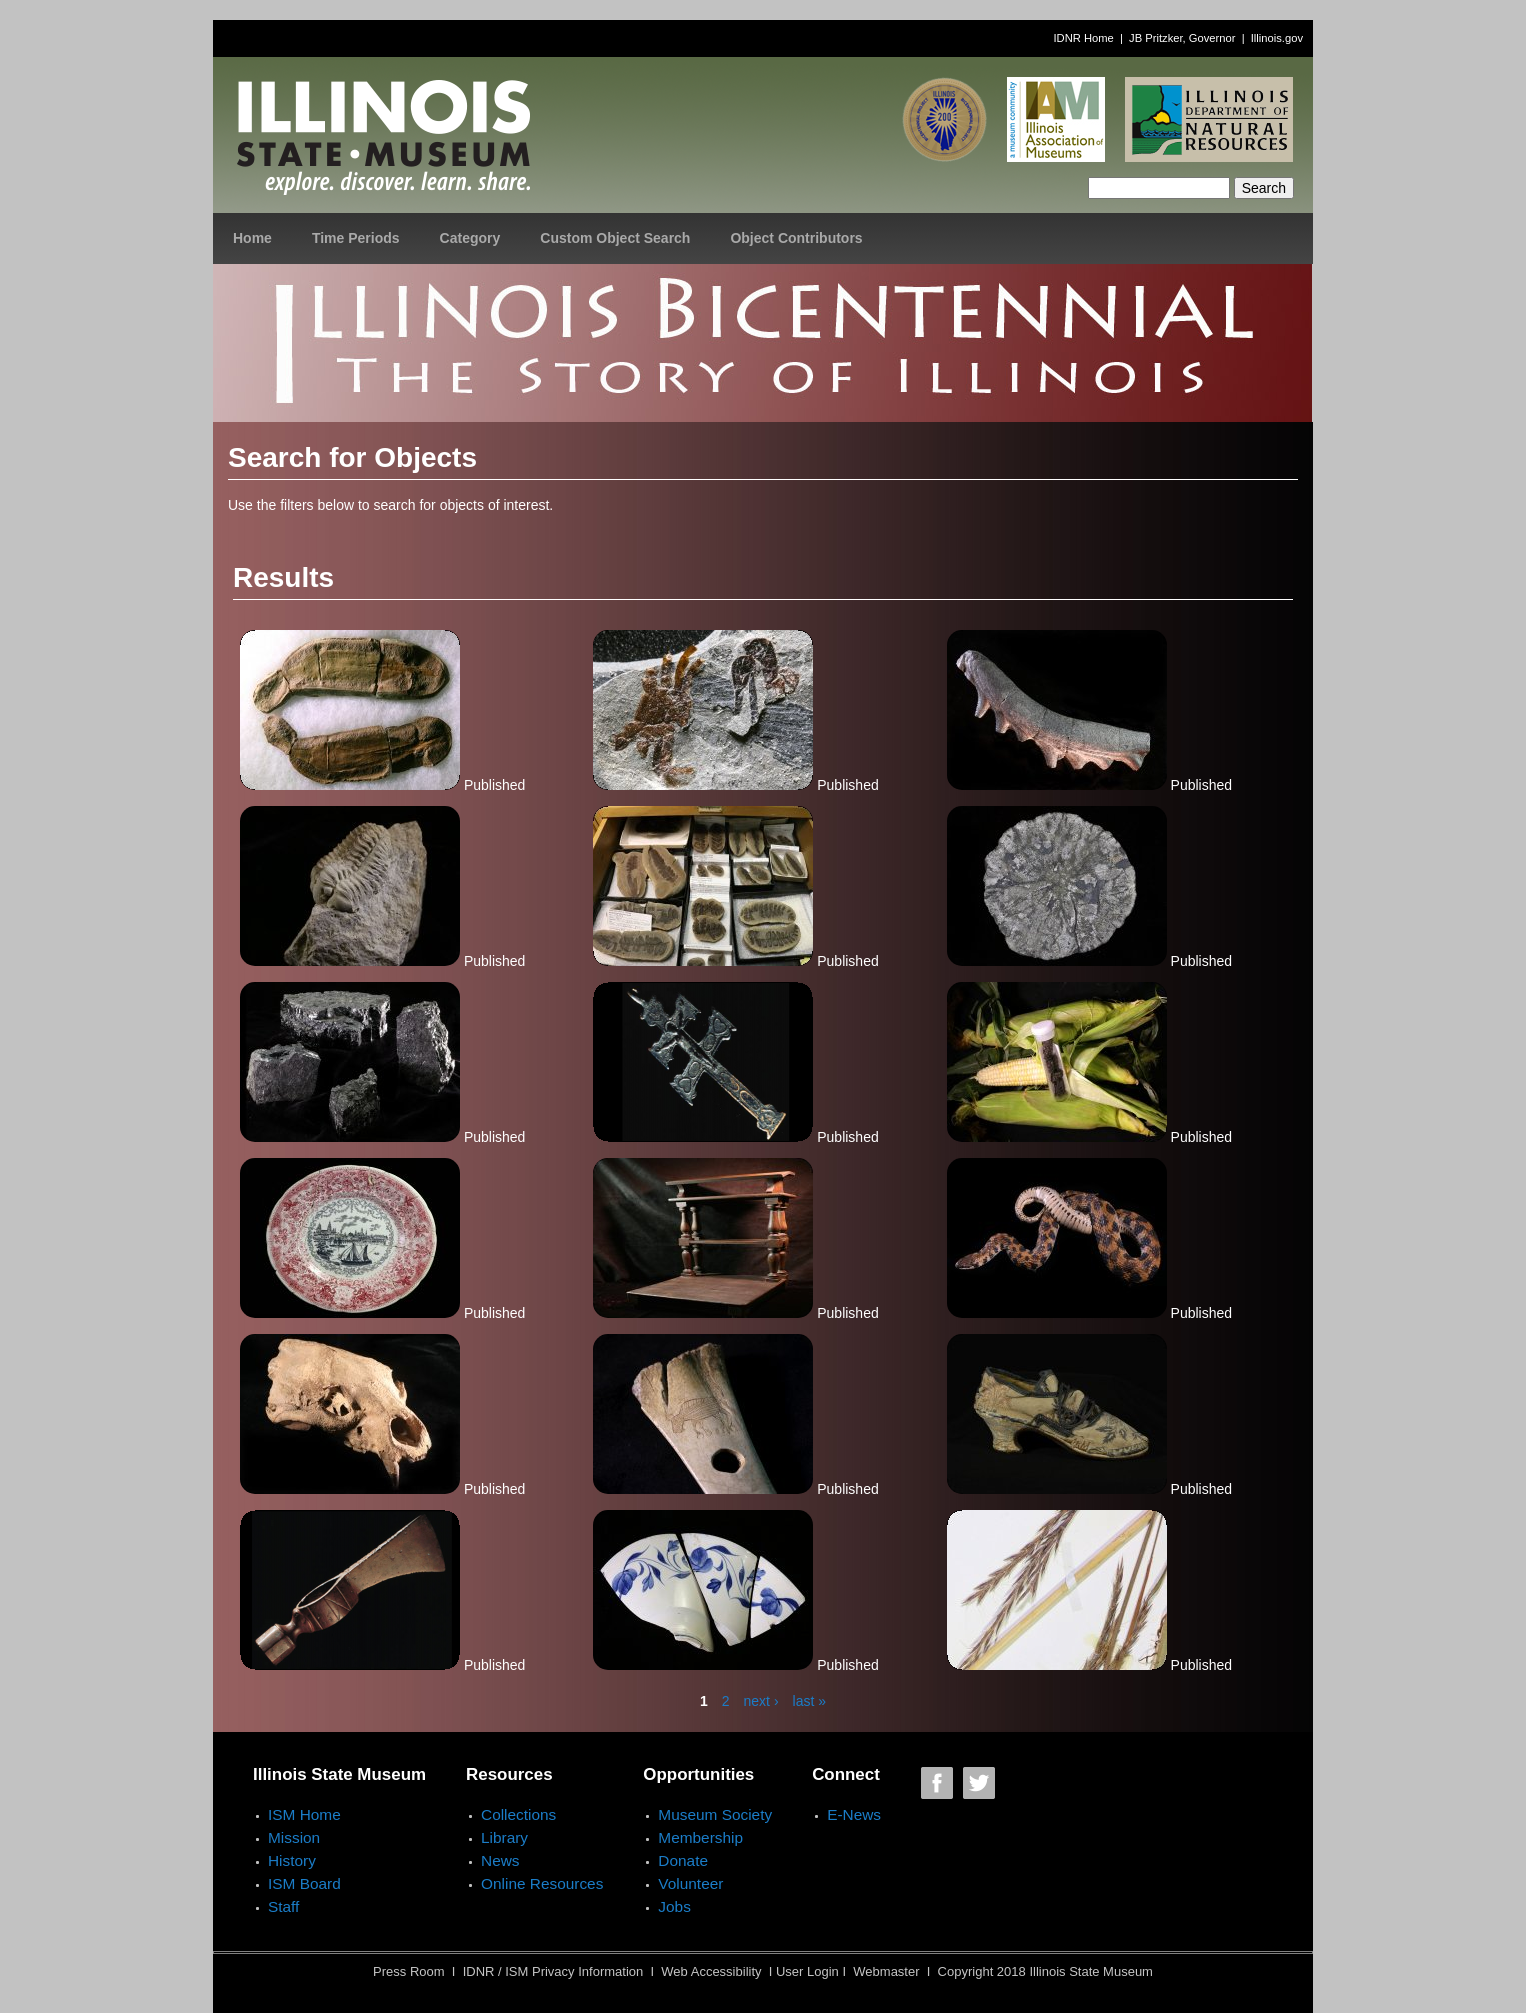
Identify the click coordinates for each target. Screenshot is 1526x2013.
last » (809, 1701)
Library (504, 1837)
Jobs (674, 1906)
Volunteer (690, 1883)
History (292, 1860)
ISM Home (304, 1814)
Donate (683, 1860)
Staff (283, 1906)
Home (252, 238)
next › (761, 1701)
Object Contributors (796, 238)
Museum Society (715, 1814)
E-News (854, 1814)
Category (470, 238)
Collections (518, 1814)
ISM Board (304, 1883)
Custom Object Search (615, 238)
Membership (700, 1837)
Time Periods (356, 238)
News (500, 1860)
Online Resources (542, 1883)
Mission (294, 1837)
